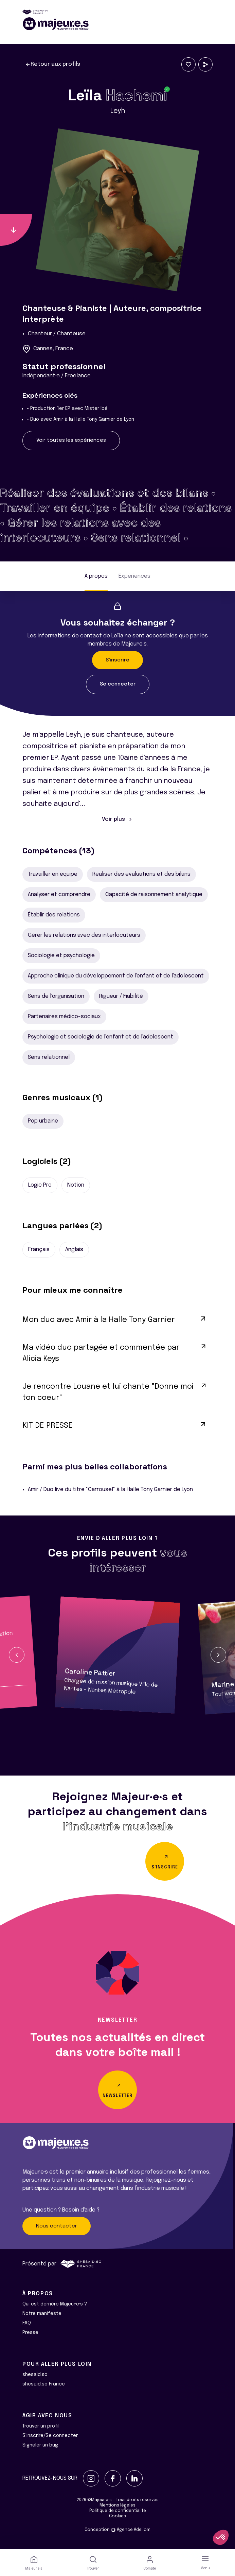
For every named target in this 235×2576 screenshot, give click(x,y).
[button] (16, 1655)
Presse (30, 2332)
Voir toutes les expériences (71, 440)
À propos (96, 576)
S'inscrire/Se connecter (50, 2435)
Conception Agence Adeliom (117, 2530)
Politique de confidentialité (117, 2511)
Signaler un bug (40, 2445)
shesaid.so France (43, 2384)
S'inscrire (117, 660)
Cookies (117, 2516)
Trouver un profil (40, 2426)
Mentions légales (117, 2505)
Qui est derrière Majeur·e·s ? (54, 2304)
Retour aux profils (52, 64)
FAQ (26, 2323)
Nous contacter (56, 2226)
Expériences (134, 576)
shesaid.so (35, 2374)
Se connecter (117, 684)
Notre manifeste (41, 2313)
